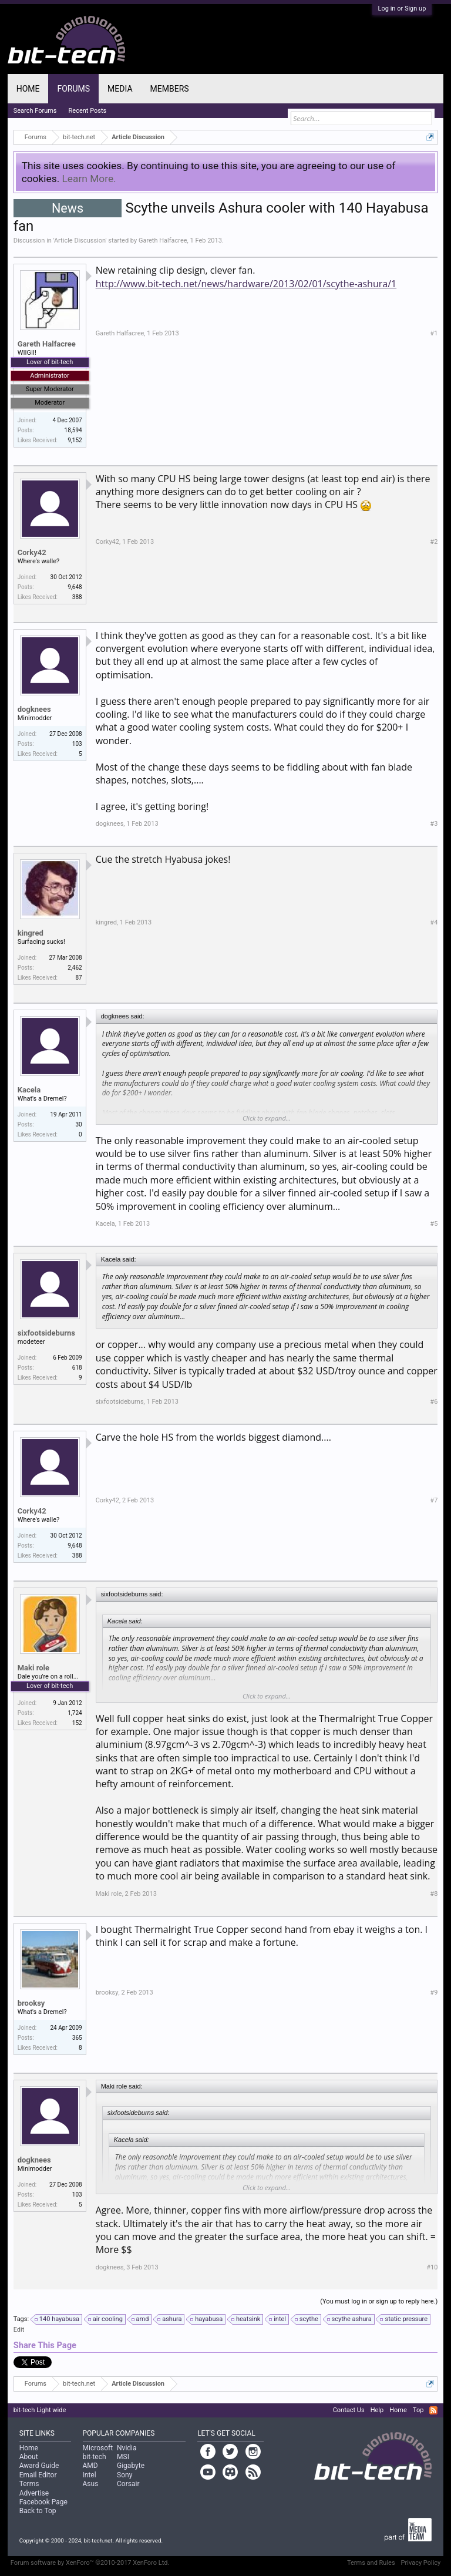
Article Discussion (80, 240)
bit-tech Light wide (40, 2410)
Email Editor (38, 2475)
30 (78, 1124)
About (28, 2457)
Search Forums (35, 111)
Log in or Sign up (402, 8)
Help (377, 2410)
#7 (433, 1500)
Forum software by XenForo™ (90, 2563)
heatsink (246, 2319)
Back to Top (37, 2511)
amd (141, 2319)
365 (77, 2037)
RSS (433, 2410)
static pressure (404, 2319)
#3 (433, 824)
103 (77, 744)
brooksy (31, 2003)
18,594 (73, 430)
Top (418, 2410)
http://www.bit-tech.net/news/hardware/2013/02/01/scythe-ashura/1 (246, 283)
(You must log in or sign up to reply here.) (378, 2301)
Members (169, 88)
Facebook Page (43, 2502)
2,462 (75, 967)
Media (119, 88)
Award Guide (39, 2465)
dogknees (34, 709)
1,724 (75, 1713)
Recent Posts (88, 111)
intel (278, 2319)
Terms (29, 2484)
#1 (433, 333)
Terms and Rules (371, 2563)
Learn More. (89, 178)
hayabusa (207, 2319)
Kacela (29, 1089)
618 (77, 1367)
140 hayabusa (57, 2319)
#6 (433, 1401)
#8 (433, 1894)
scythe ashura (350, 2319)
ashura (170, 2319)
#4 (433, 922)
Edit (19, 2329)
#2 (433, 542)
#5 (433, 1224)
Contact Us (349, 2410)
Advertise (34, 2493)
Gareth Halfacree (163, 240)
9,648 (75, 587)
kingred (30, 933)
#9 (433, 1992)
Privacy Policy (421, 2563)
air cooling (106, 2319)
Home (28, 88)
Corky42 (32, 552)
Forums (73, 88)
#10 (431, 2267)
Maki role (33, 1667)
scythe (307, 2319)
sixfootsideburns (46, 1333)
